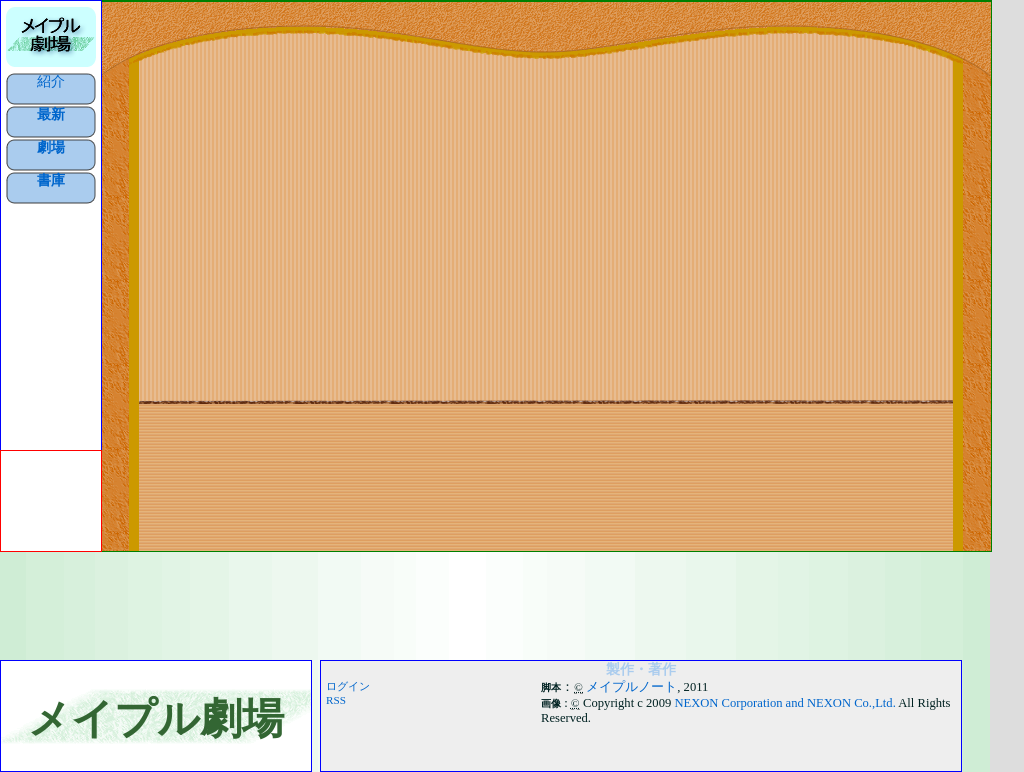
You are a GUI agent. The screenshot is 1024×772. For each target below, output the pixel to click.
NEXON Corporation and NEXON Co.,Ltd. (784, 703)
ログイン (348, 686)
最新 (51, 114)
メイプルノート (631, 687)
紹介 (51, 81)
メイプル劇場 (156, 718)
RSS (336, 700)
